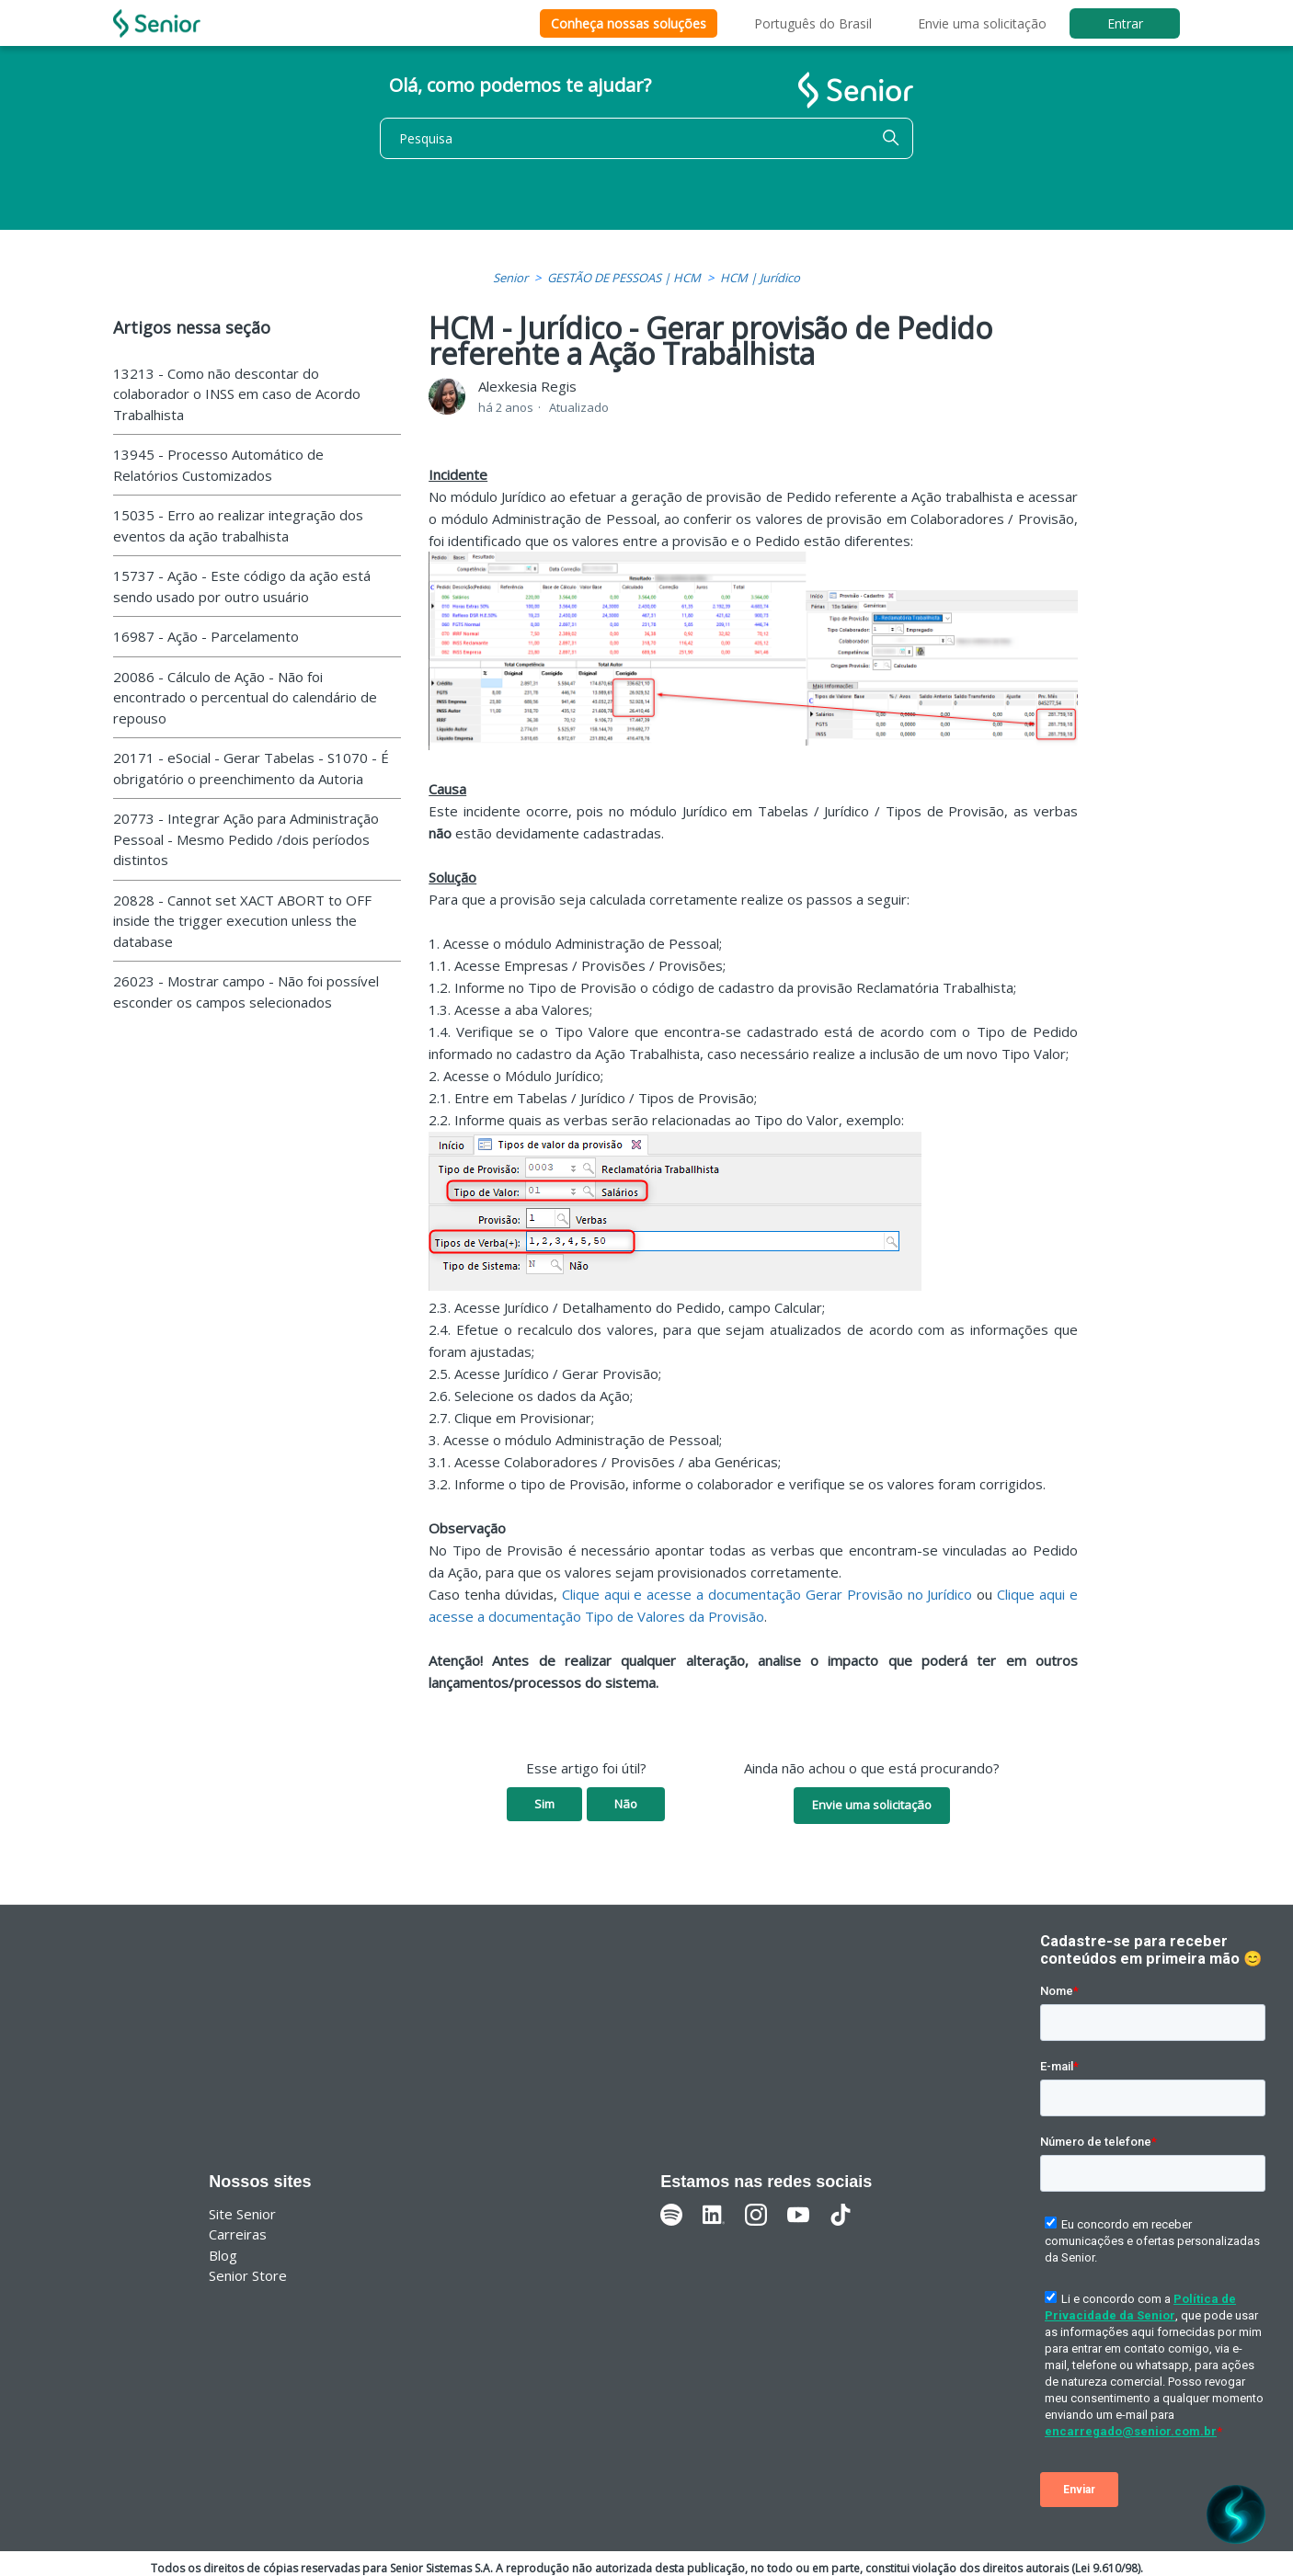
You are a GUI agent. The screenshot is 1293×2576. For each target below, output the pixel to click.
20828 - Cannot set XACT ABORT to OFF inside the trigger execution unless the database (242, 921)
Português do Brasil (813, 23)
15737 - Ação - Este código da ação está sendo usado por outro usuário (242, 586)
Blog (223, 2255)
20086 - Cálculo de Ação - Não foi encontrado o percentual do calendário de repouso (245, 697)
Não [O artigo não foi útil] (625, 1803)
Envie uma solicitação (982, 23)
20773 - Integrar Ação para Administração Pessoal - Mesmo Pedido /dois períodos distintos (246, 839)
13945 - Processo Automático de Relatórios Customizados (218, 464)
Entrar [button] (1125, 23)
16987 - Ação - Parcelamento (206, 636)
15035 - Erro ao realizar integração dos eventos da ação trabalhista (238, 525)
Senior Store (248, 2275)
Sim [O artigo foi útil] (544, 1803)
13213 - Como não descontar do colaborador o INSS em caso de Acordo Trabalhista (236, 394)
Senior (510, 277)
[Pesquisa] (646, 138)
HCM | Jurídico (760, 277)
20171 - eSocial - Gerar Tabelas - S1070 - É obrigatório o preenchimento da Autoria (251, 768)
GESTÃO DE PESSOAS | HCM (624, 277)
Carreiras (238, 2234)
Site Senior (242, 2214)
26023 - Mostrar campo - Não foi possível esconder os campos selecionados (246, 991)
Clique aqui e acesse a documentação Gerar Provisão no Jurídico (767, 1594)
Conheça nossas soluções (628, 23)
